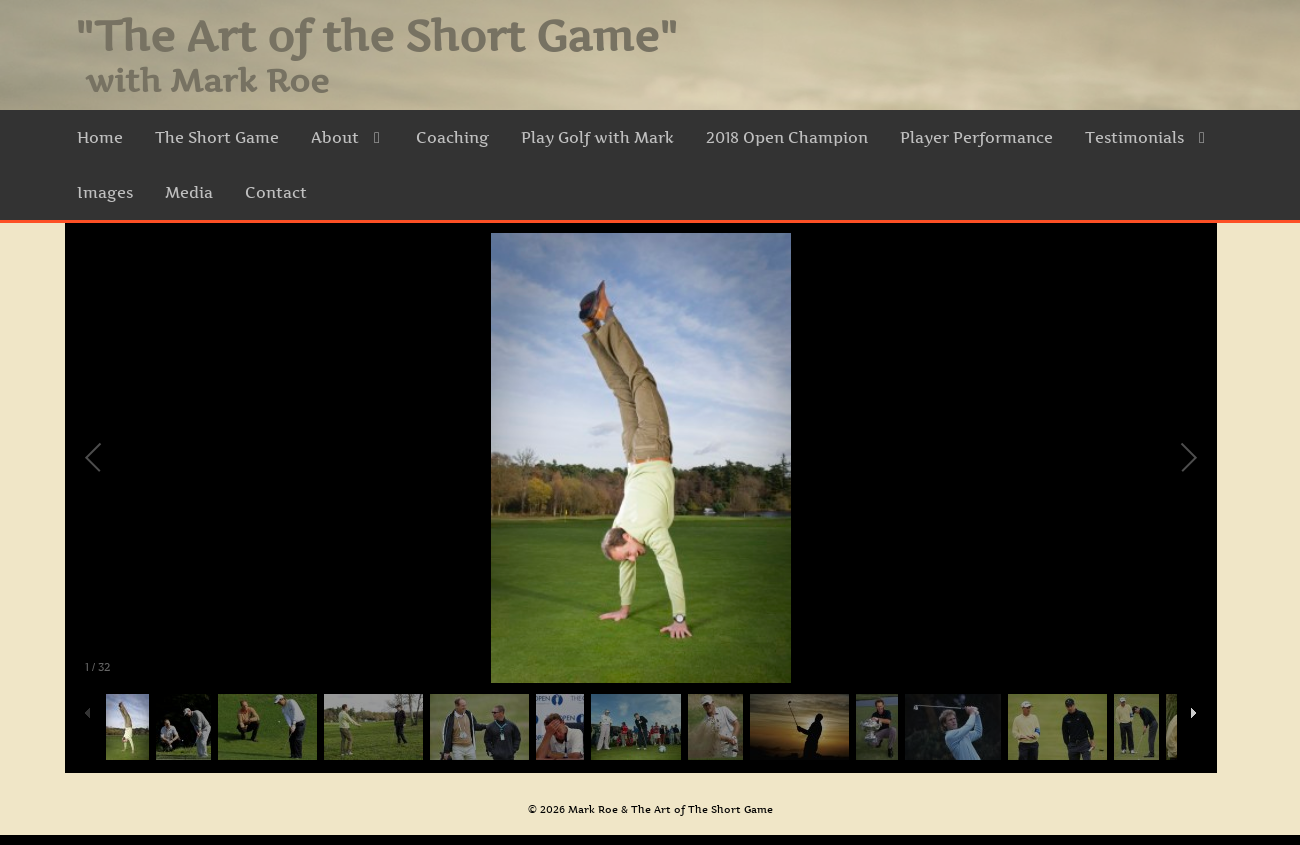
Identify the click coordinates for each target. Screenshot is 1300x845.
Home (100, 137)
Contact (276, 192)
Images (105, 192)
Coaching (452, 137)
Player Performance (976, 137)
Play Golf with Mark (597, 137)
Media (189, 192)
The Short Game (217, 137)
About (347, 137)
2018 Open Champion (787, 137)
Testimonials (1147, 137)
